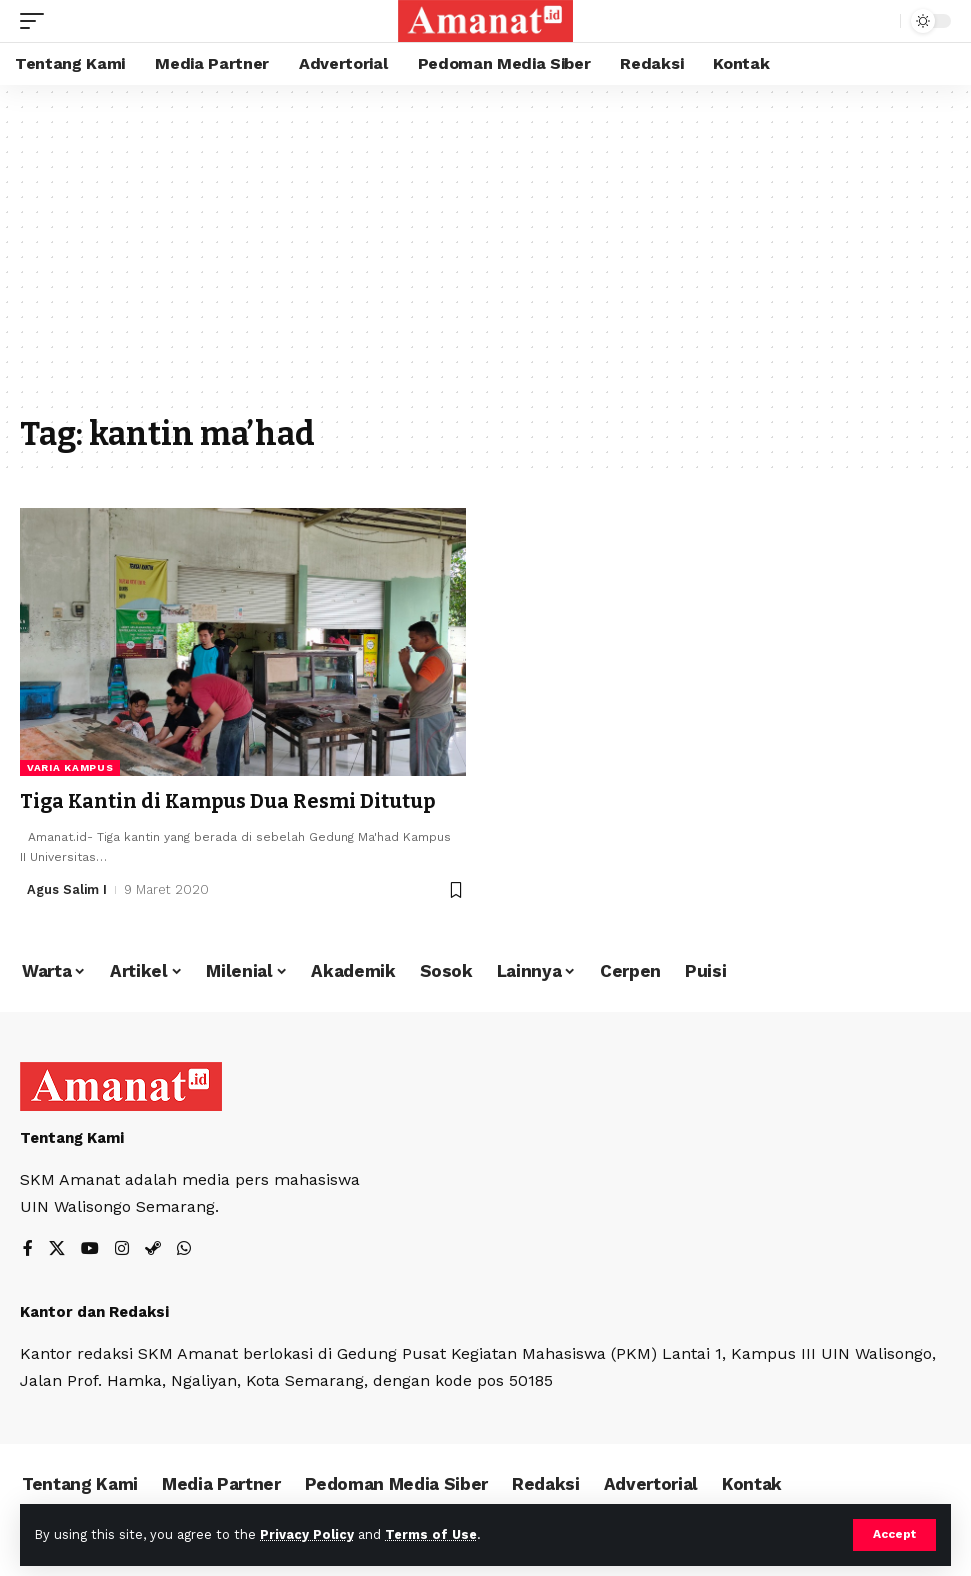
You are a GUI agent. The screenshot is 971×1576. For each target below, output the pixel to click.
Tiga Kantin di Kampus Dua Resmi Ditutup (229, 801)
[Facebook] (28, 1248)
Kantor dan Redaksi (94, 1311)
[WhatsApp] (184, 1248)
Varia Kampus (70, 767)
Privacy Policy (307, 1534)
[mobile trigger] (37, 21)
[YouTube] (90, 1248)
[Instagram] (122, 1248)
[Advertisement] (485, 260)
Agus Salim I (67, 888)
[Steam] (153, 1248)
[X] (57, 1248)
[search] (880, 21)
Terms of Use (431, 1534)
